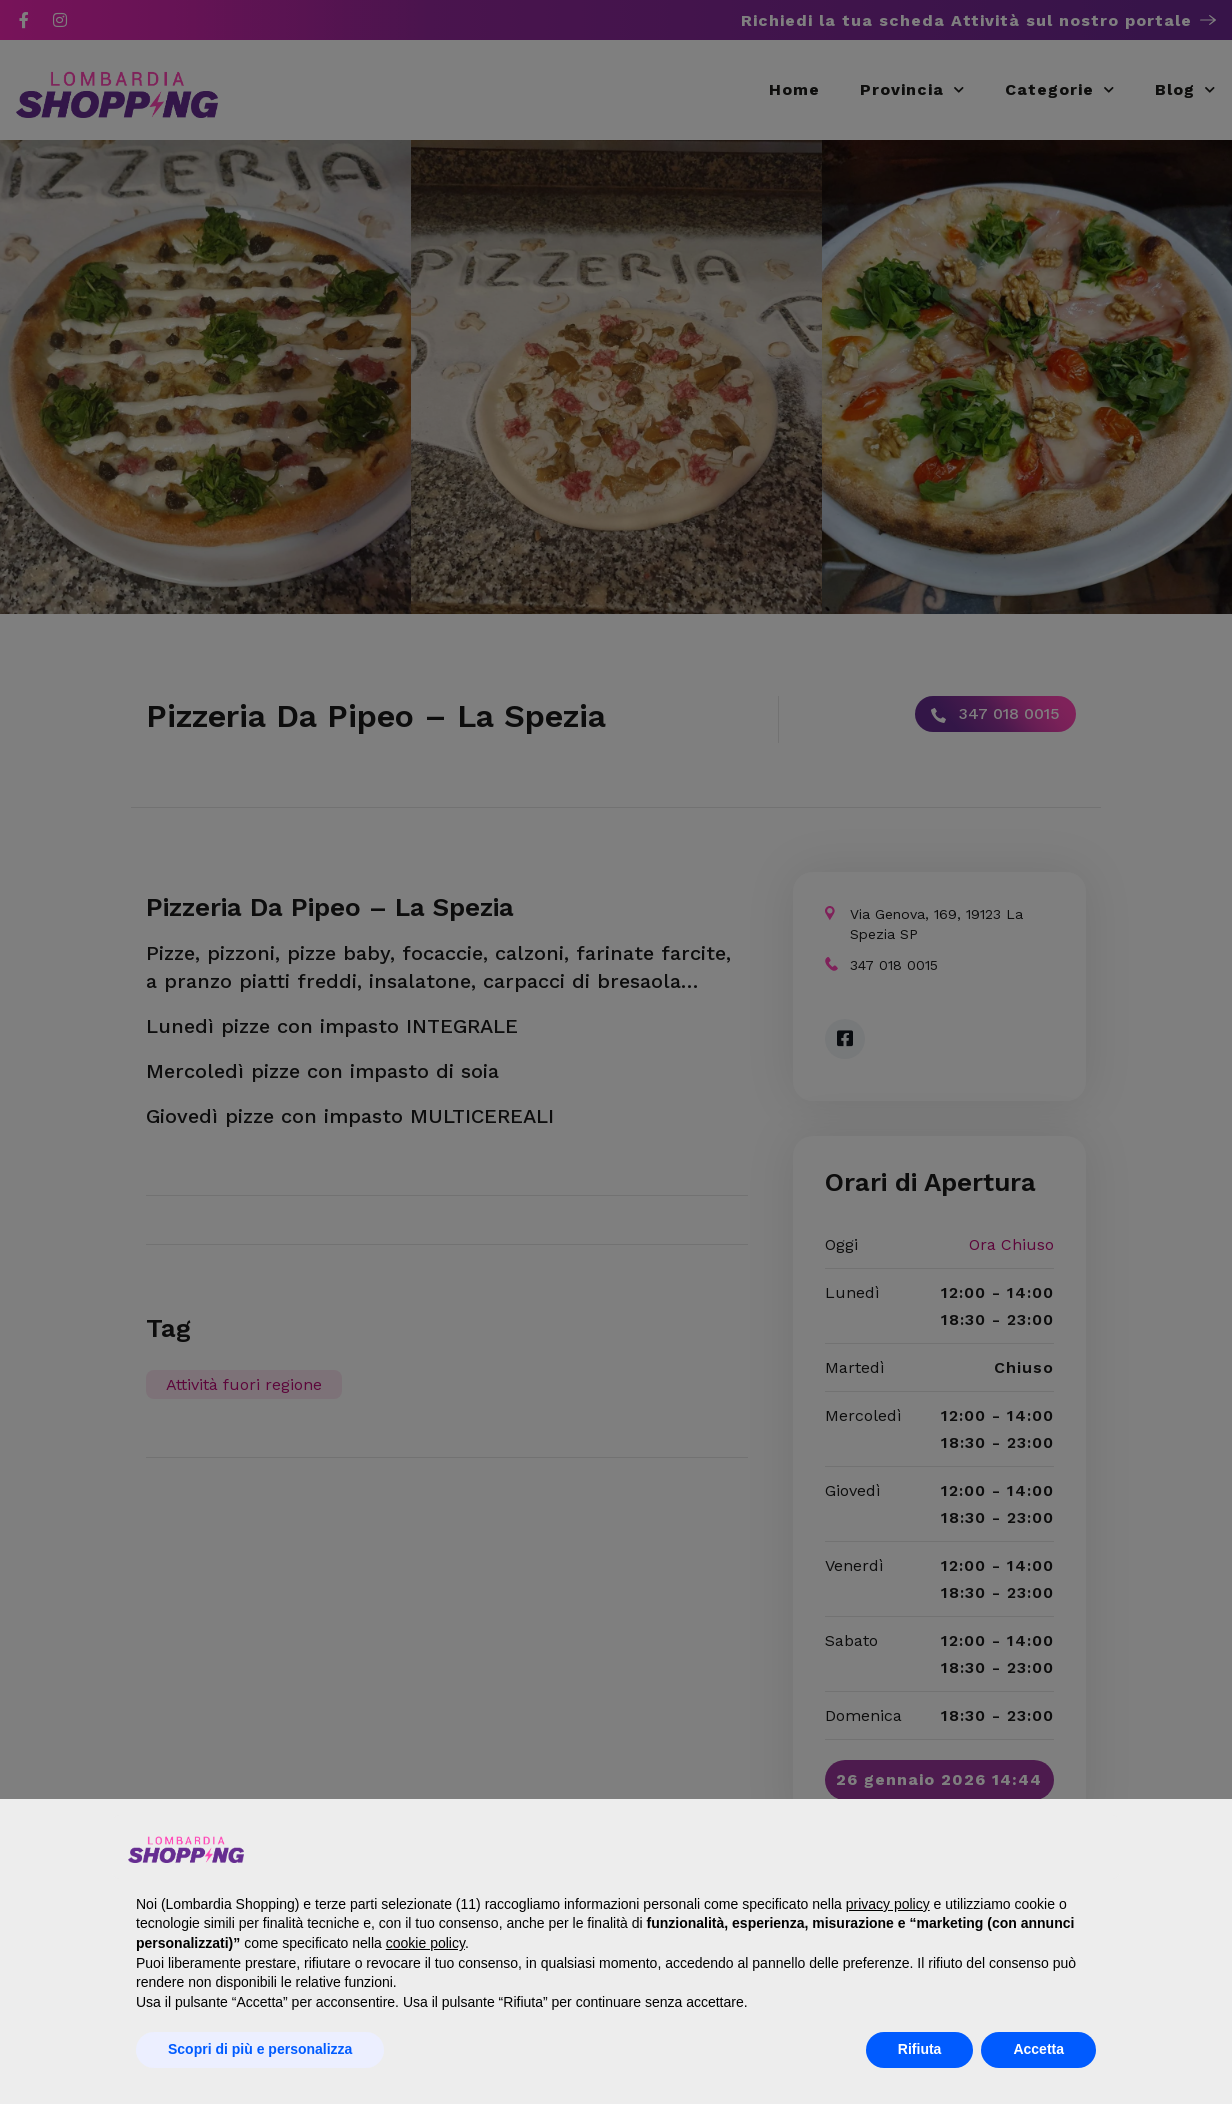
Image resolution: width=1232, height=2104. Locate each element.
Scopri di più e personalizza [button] (260, 2049)
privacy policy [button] (888, 1904)
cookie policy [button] (425, 1943)
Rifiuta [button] (920, 2049)
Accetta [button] (1038, 2049)
